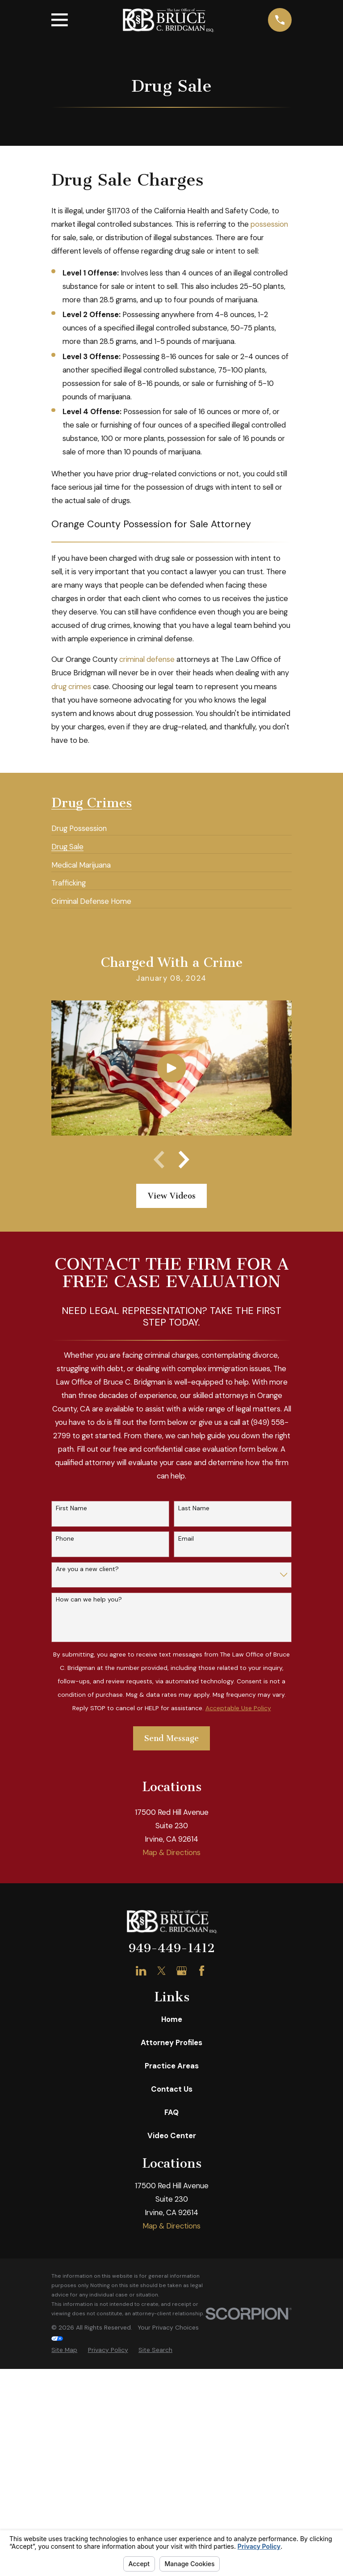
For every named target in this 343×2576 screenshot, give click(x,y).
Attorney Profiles (171, 2283)
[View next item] (184, 1160)
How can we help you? (89, 1599)
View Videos (172, 1196)
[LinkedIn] (141, 2211)
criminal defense (147, 659)
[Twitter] (161, 2211)
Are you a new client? (87, 1569)
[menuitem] (79, 825)
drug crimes (71, 686)
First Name (71, 1508)
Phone (65, 1538)
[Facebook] (202, 2211)
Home (171, 2260)
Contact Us (171, 2329)
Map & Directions (171, 2092)
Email (186, 1538)
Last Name (193, 1508)
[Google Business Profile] (181, 2211)
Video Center (171, 2376)
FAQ (171, 2353)
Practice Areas (172, 2306)
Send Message (171, 1738)
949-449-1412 (172, 2189)
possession (269, 224)
